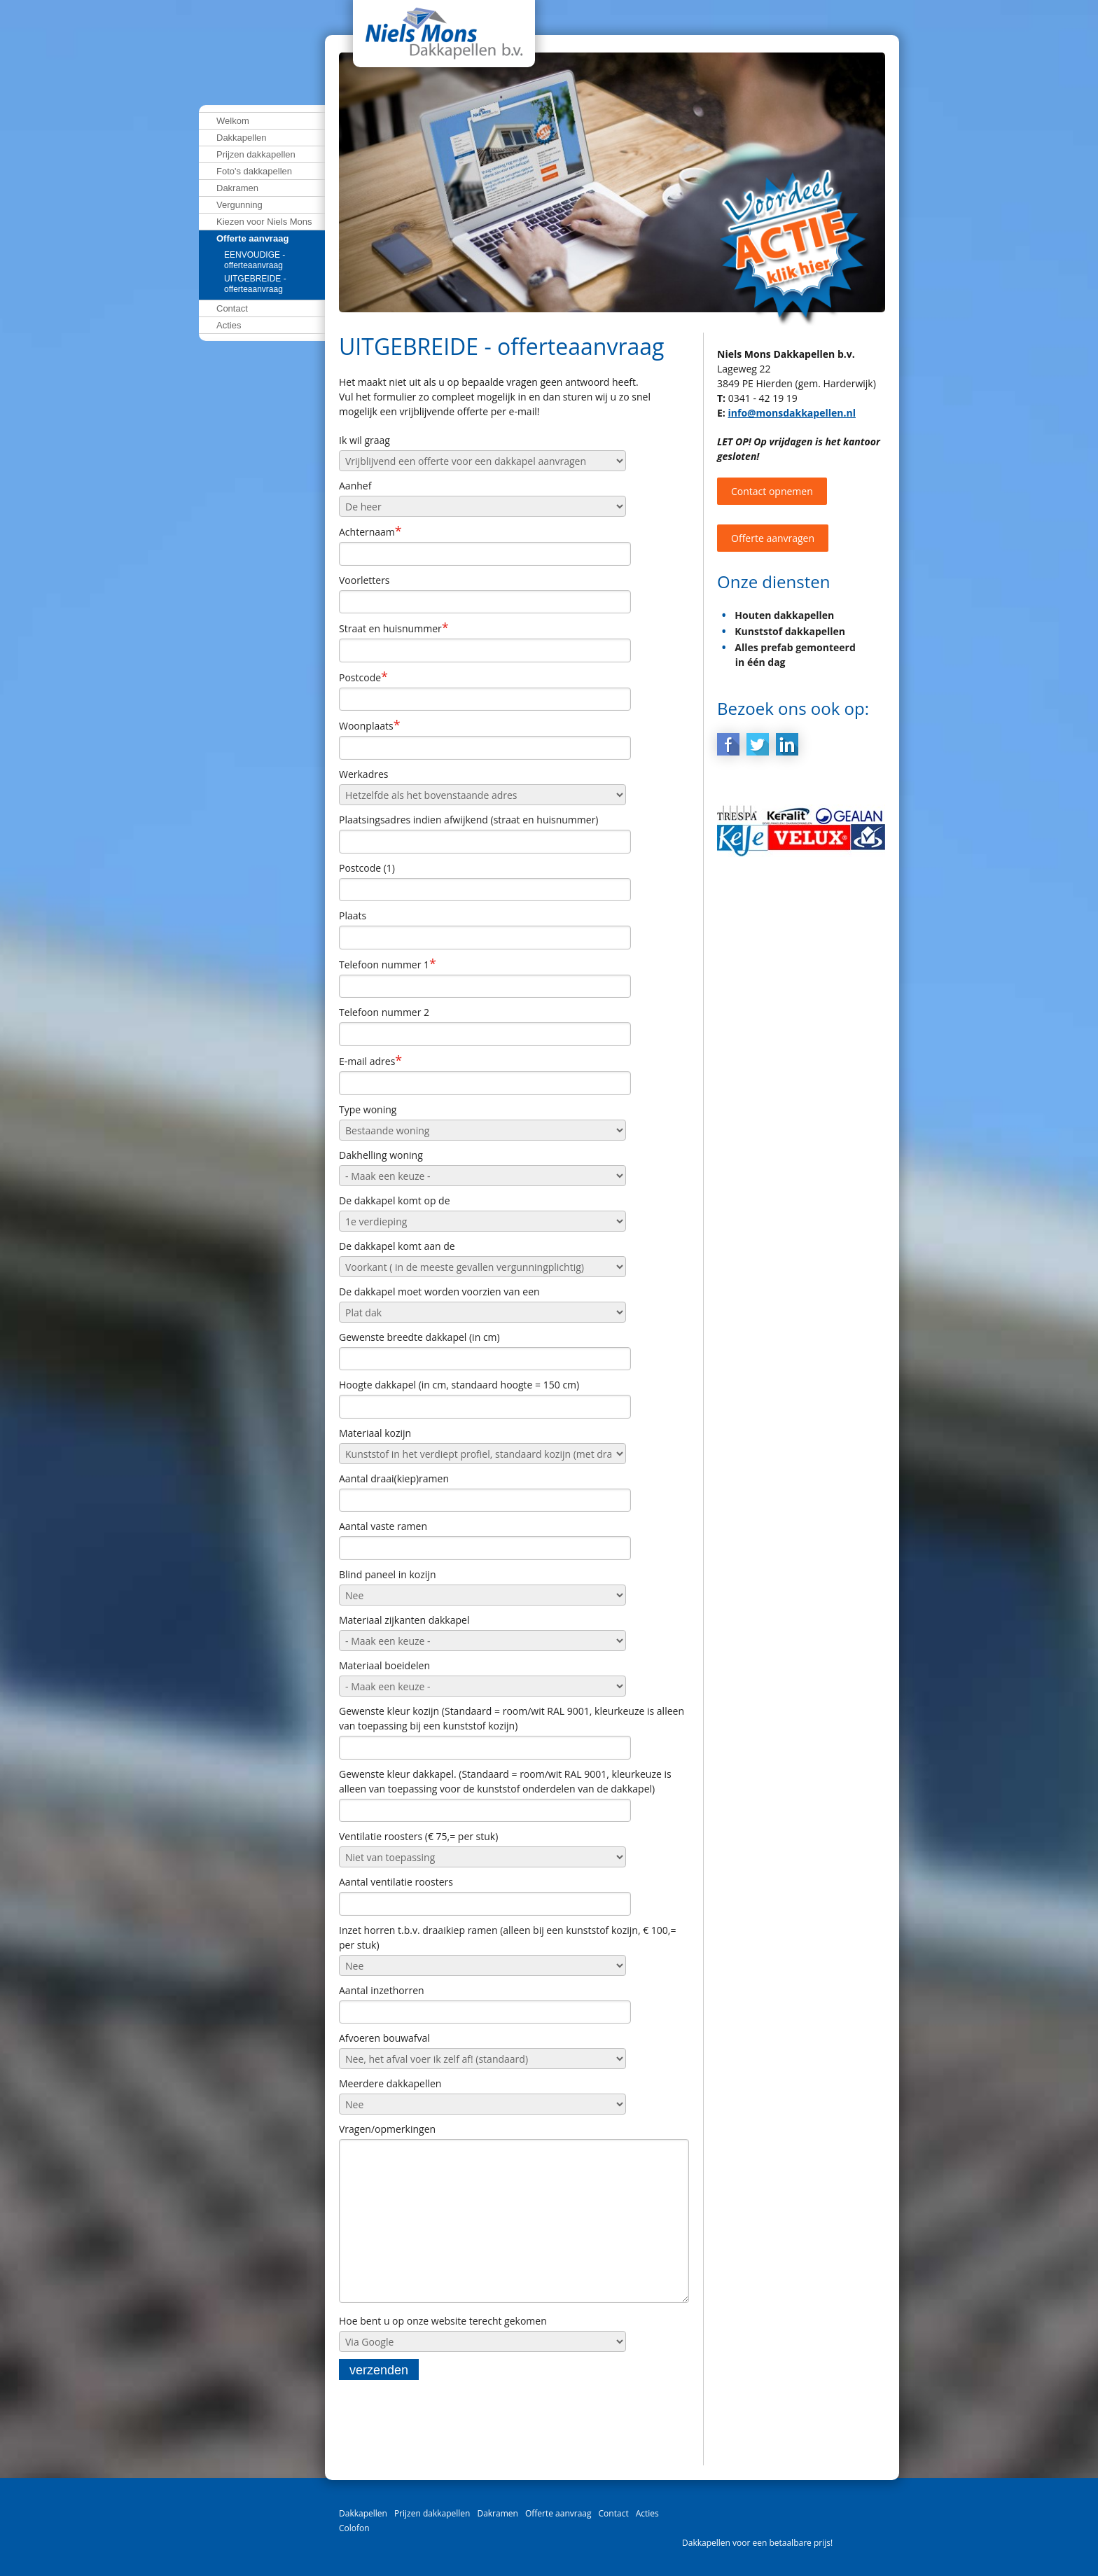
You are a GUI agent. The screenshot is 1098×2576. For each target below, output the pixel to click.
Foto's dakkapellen (254, 171)
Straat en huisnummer (394, 628)
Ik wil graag (364, 440)
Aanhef (355, 485)
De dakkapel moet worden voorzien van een (439, 1291)
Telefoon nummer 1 (387, 964)
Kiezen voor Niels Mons (264, 221)
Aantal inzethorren (381, 1990)
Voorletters (364, 580)
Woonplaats (370, 725)
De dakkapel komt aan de (397, 1246)
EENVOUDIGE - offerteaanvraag (254, 260)
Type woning (367, 1109)
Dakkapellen (241, 137)
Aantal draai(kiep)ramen (394, 1478)
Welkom (232, 121)
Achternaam (370, 531)
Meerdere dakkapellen (390, 2083)
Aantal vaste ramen (383, 1526)
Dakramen (237, 188)
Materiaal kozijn (375, 1433)
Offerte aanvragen (772, 538)
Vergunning (239, 205)
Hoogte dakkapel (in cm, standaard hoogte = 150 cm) (459, 1384)
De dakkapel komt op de (394, 1200)
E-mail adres (370, 1060)
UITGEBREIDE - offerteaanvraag (255, 284)
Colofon (354, 2528)
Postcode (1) (367, 868)
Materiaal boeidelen (384, 1665)
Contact (232, 308)
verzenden (378, 2381)
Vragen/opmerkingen (387, 2129)
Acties (228, 325)
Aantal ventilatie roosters (396, 1881)
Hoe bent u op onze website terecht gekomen (443, 2332)
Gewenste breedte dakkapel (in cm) (419, 1337)
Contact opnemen (772, 491)
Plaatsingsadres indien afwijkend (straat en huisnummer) (469, 819)
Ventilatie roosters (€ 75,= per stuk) (418, 1836)
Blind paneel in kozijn (387, 1574)
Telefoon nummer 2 (384, 1012)
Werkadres (363, 774)
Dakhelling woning (381, 1155)
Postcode (363, 677)
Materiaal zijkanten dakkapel (404, 1620)
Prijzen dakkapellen (256, 154)
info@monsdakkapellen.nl (791, 412)
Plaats (352, 915)
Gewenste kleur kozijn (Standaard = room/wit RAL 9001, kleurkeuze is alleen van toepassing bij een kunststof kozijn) (511, 1718)
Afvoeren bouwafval (384, 2038)
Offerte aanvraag (252, 238)
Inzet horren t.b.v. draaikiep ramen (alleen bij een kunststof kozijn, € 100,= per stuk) (507, 1937)
